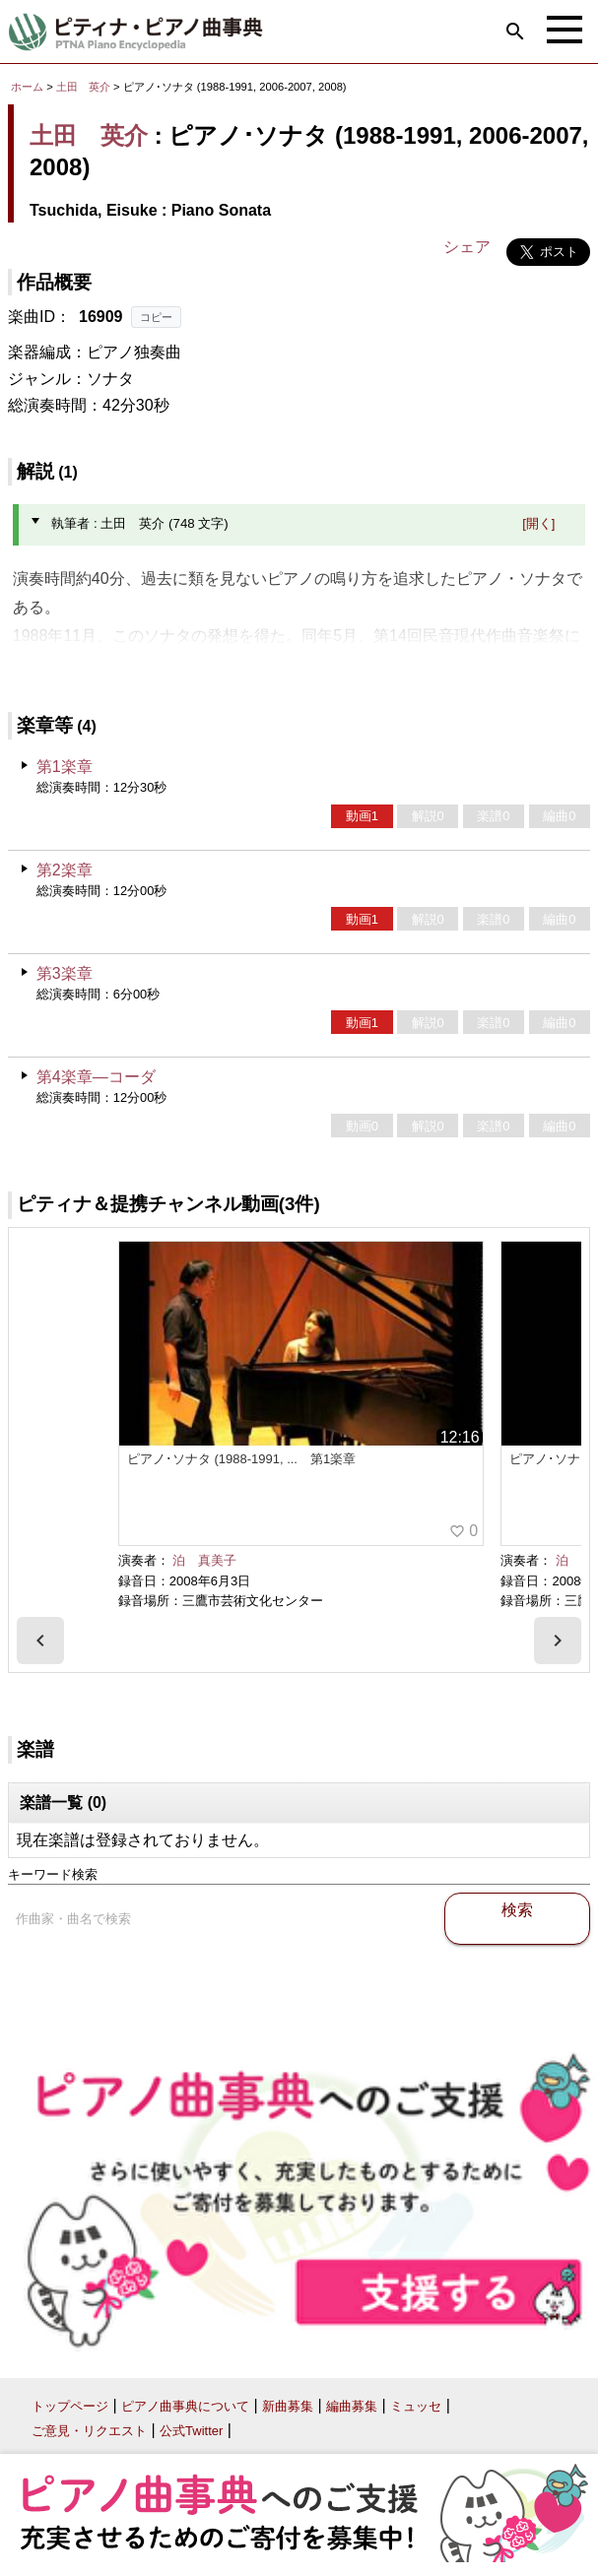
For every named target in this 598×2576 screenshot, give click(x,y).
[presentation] (40, 1640)
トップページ (70, 2406)
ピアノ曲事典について (185, 2406)
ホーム (27, 87)
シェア (467, 246)
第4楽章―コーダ (96, 1076)
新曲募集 (287, 2406)
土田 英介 (83, 87)
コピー (156, 317)
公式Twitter (191, 2430)
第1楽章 (64, 766)
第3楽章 (64, 973)
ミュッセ (415, 2406)
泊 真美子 (204, 1560)
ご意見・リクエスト (89, 2430)
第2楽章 (64, 870)
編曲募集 (351, 2406)
